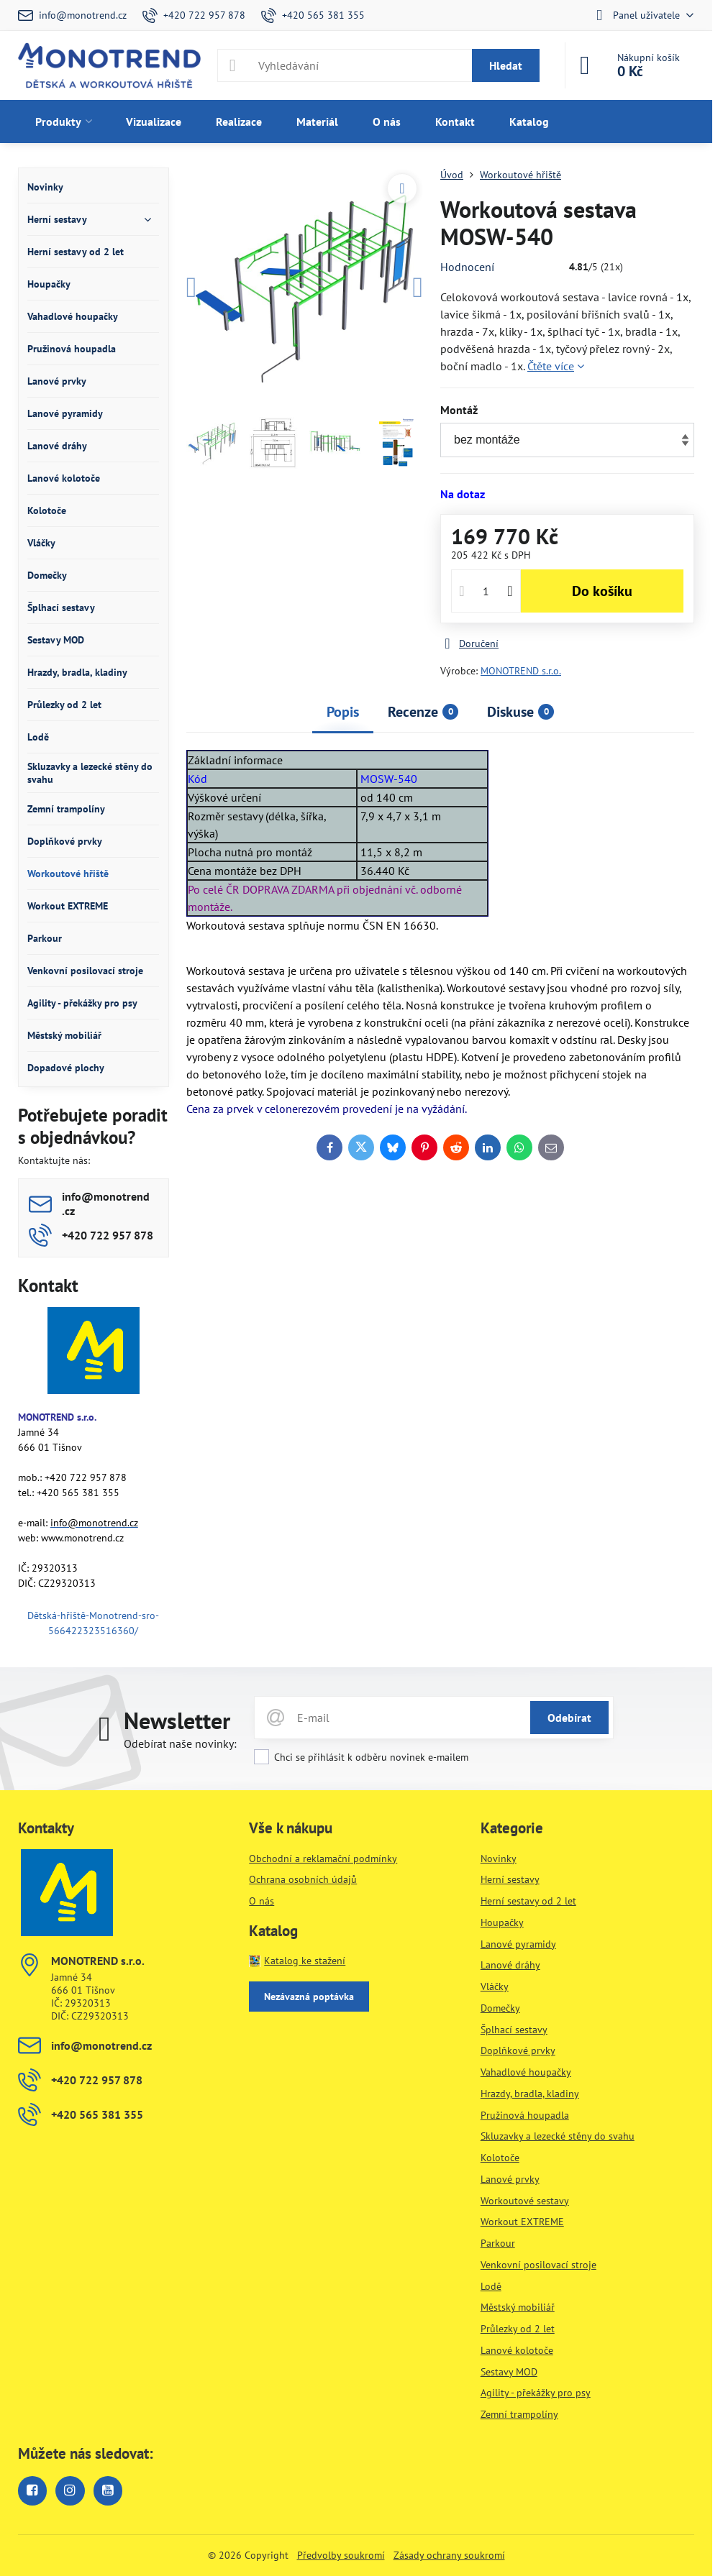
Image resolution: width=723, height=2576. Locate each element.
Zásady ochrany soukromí (449, 2555)
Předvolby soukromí (341, 2555)
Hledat (505, 65)
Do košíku (602, 591)
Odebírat (569, 1717)
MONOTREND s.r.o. (521, 670)
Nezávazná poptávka (309, 1996)
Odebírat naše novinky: (180, 1743)
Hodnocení (467, 267)
